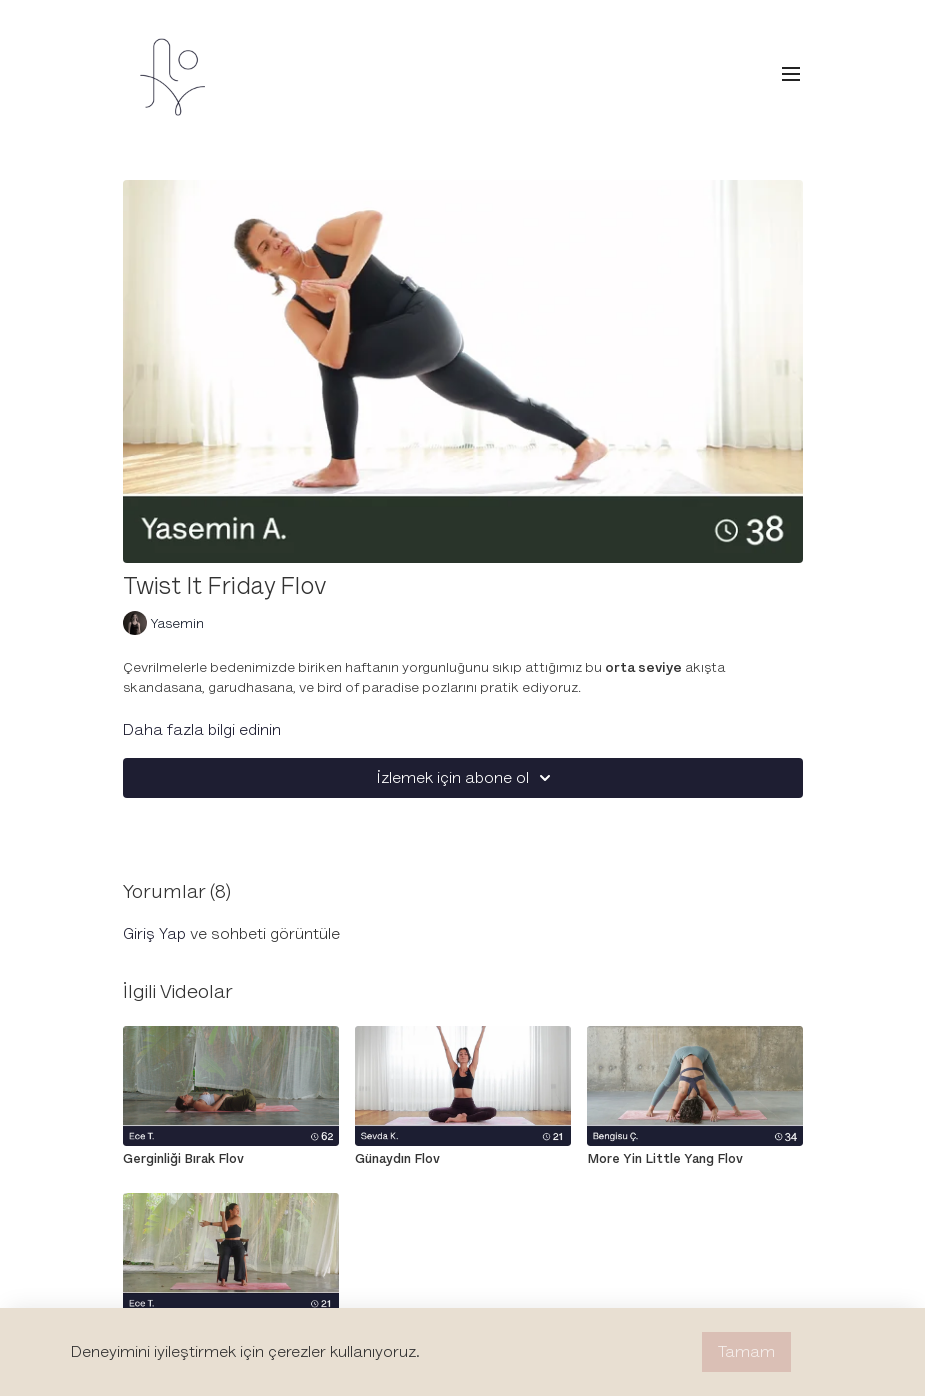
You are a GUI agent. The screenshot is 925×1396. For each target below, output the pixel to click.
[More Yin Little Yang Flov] (695, 1159)
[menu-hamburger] (791, 74)
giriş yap (154, 934)
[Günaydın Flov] (463, 1159)
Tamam (746, 1352)
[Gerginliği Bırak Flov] (231, 1159)
